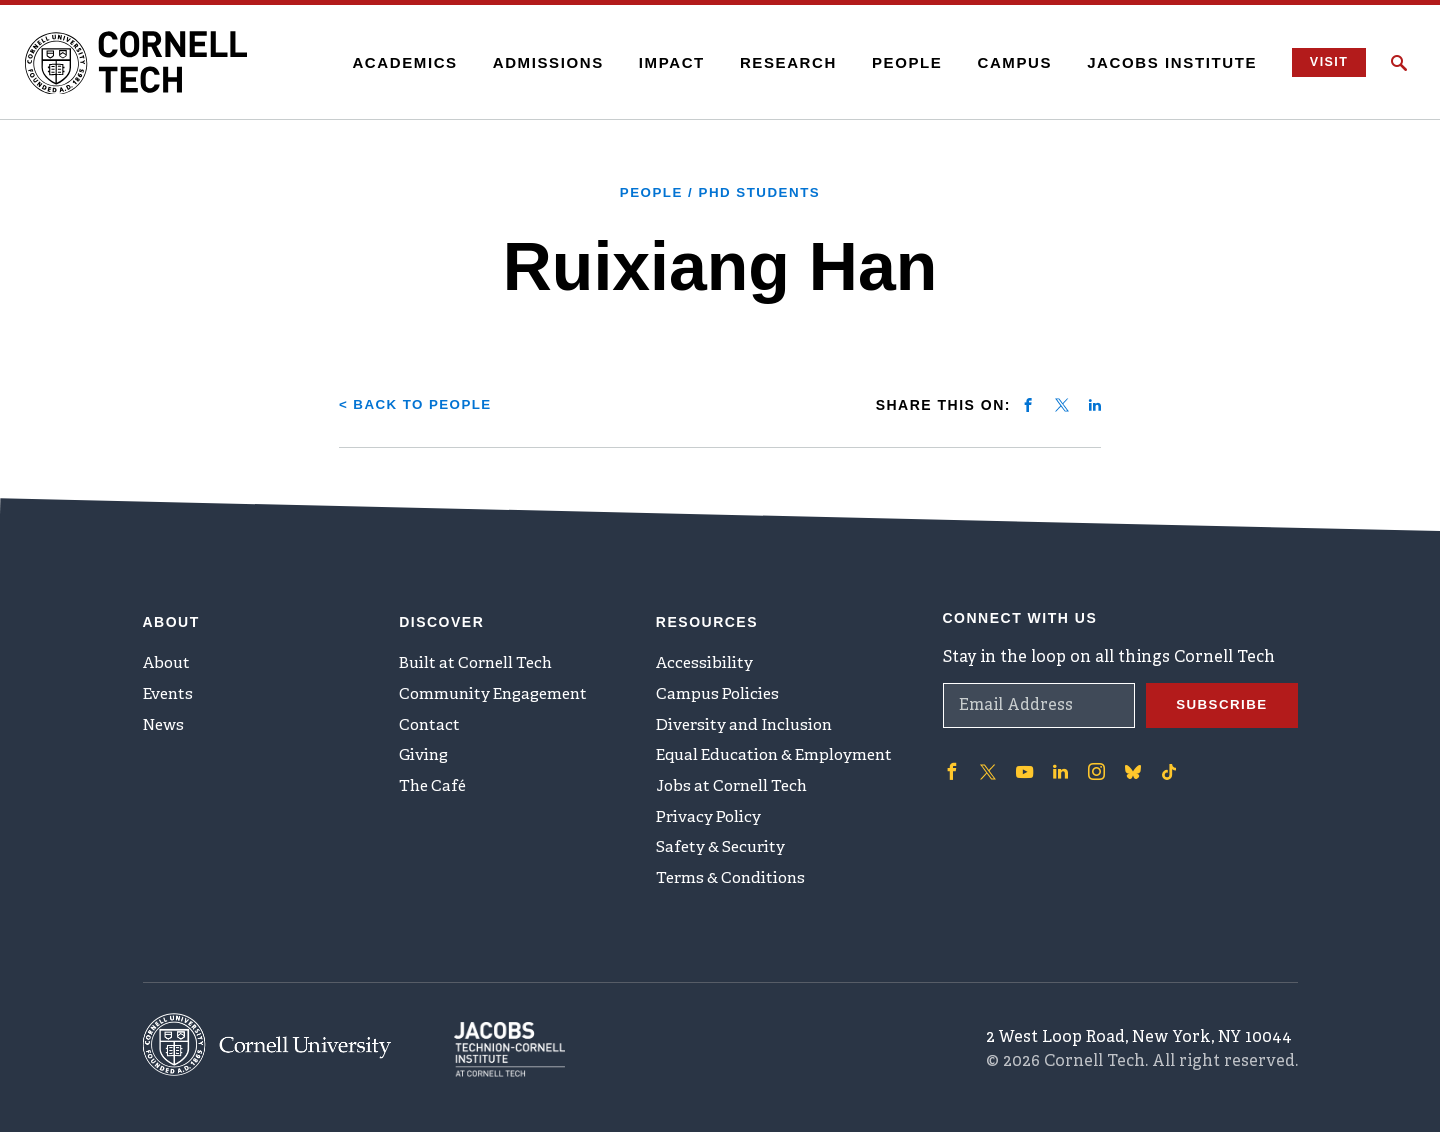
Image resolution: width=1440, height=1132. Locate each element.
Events (170, 690)
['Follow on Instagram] (1093, 763)
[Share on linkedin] (1095, 404)
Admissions (539, 62)
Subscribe (1220, 697)
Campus (1006, 62)
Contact (430, 723)
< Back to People (419, 404)
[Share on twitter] (1062, 404)
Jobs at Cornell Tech (737, 789)
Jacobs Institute (1164, 62)
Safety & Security (724, 855)
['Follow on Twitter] (987, 763)
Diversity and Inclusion (749, 723)
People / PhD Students (720, 192)
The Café (434, 789)
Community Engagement (498, 690)
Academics (396, 62)
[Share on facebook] (1028, 404)
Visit (1323, 62)
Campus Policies (719, 690)
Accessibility (706, 657)
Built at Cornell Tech (480, 657)
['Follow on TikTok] (1165, 763)
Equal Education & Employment (781, 756)
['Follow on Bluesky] (1129, 763)
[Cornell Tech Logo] (150, 63)
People (898, 62)
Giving (425, 756)
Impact (663, 62)
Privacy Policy (710, 822)
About (168, 657)
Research (779, 62)
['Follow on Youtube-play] (1023, 763)
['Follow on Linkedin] (1058, 763)
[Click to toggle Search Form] (1399, 63)
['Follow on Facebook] (951, 763)
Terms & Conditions (735, 888)
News (165, 723)
